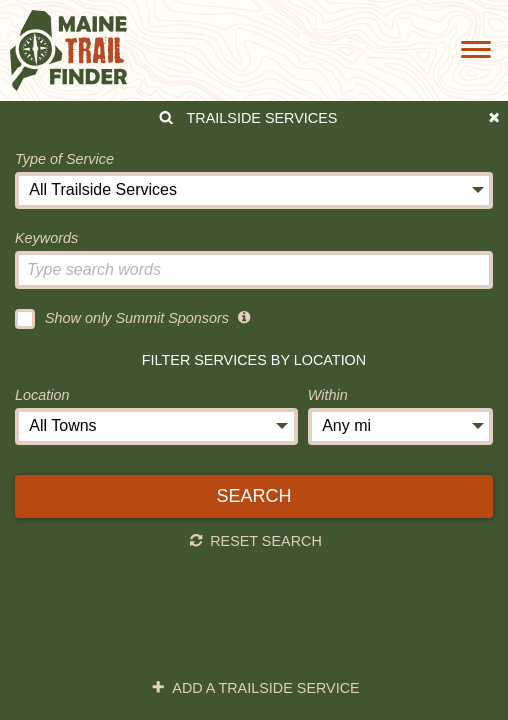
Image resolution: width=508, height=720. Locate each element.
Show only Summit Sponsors (122, 319)
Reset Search (255, 541)
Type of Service (64, 159)
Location (42, 395)
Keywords (46, 238)
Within (328, 395)
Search (253, 496)
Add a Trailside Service (255, 688)
